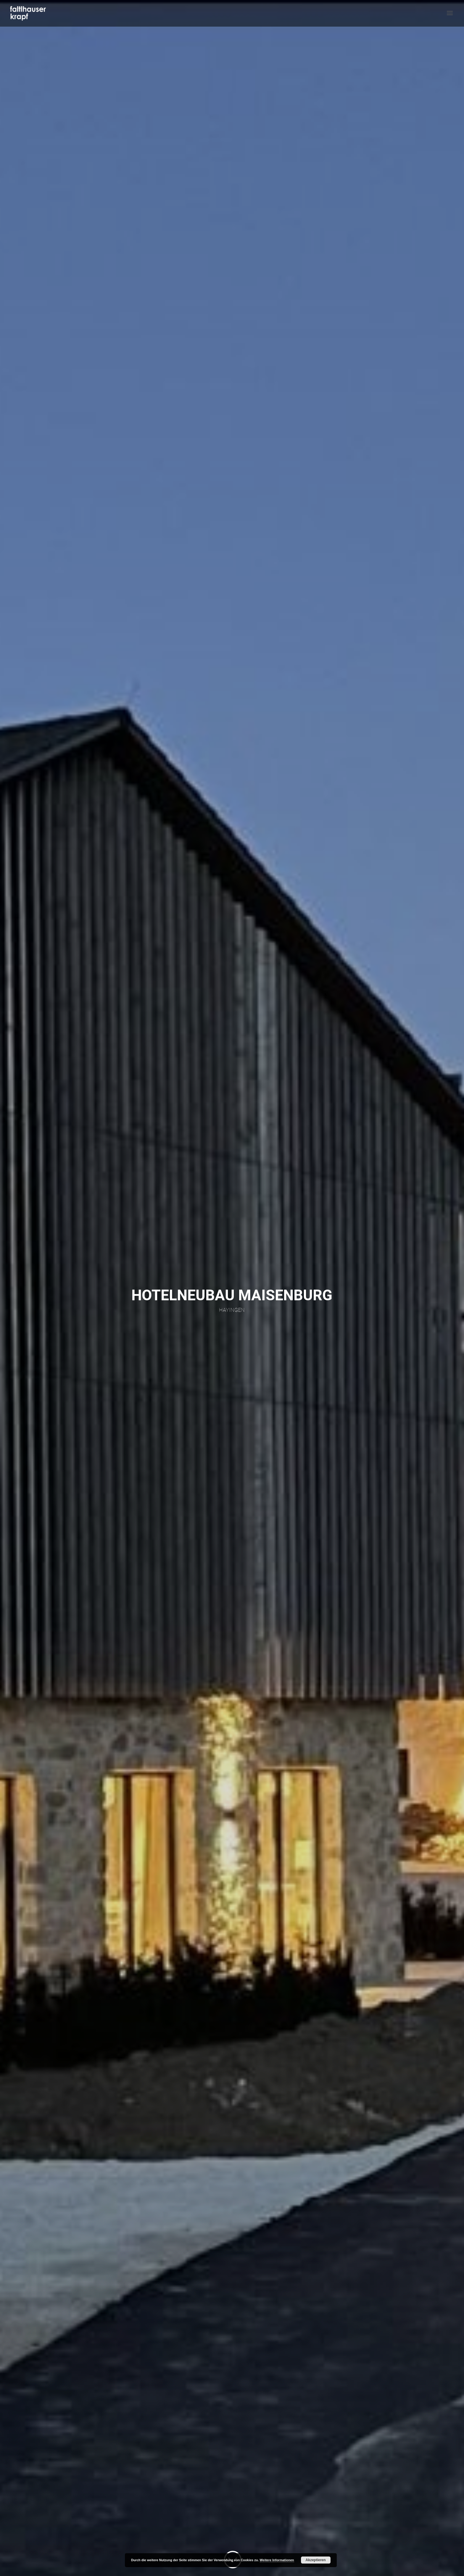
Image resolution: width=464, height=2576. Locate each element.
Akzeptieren (316, 2560)
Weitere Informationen (277, 2560)
